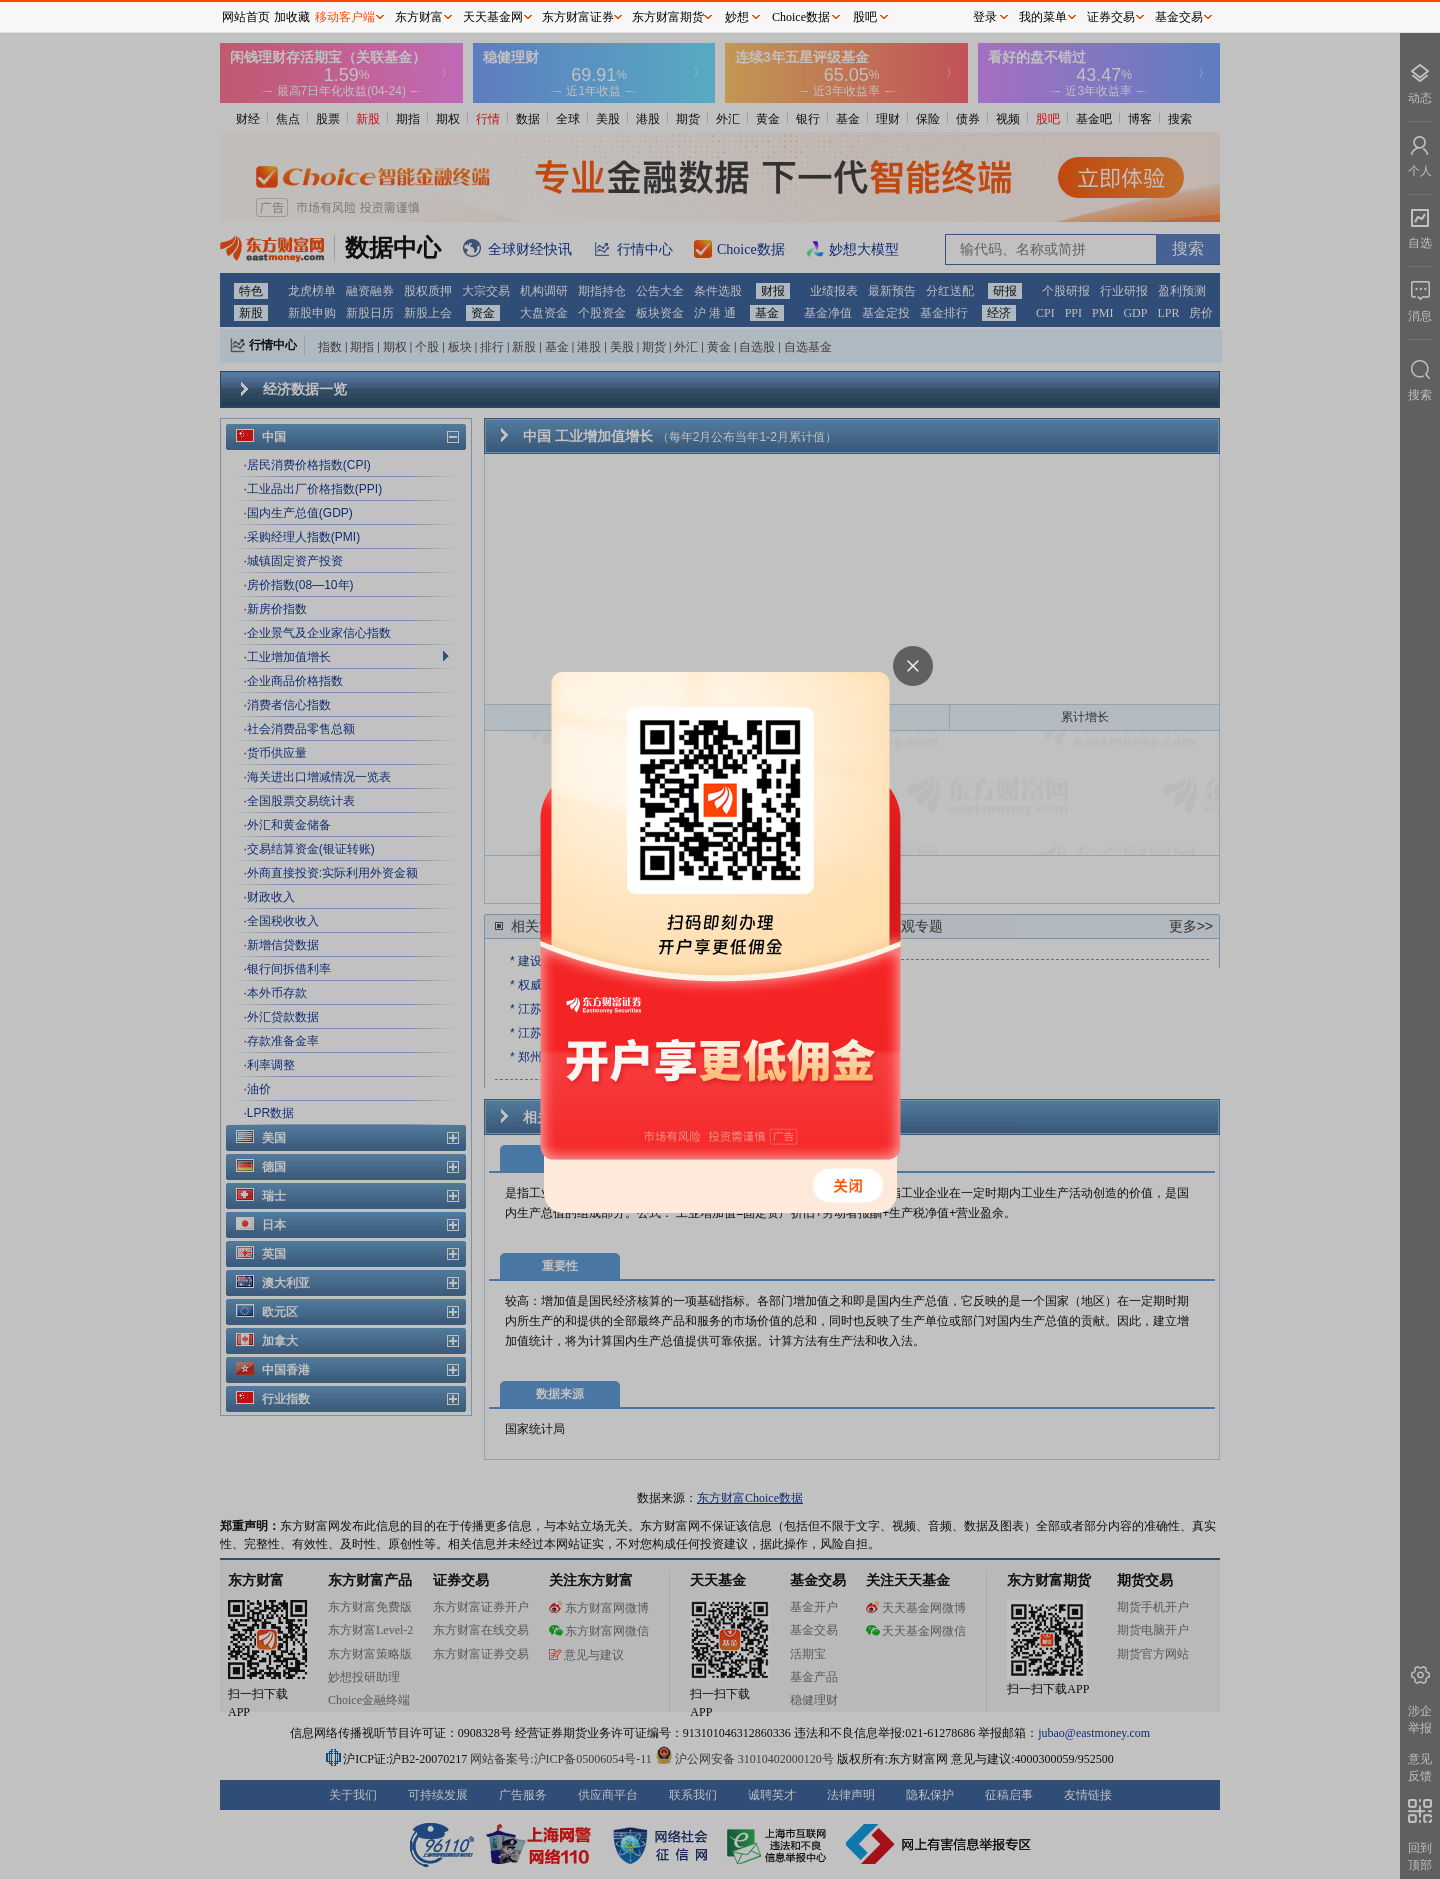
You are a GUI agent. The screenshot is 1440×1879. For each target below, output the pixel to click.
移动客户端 (345, 17)
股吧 (865, 17)
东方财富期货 (668, 17)
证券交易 (1111, 17)
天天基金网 (493, 17)
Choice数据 (801, 17)
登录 (985, 17)
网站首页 (246, 17)
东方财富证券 (578, 17)
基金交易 (1179, 17)
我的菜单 (1043, 17)
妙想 (737, 17)
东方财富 (419, 17)
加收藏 (292, 17)
